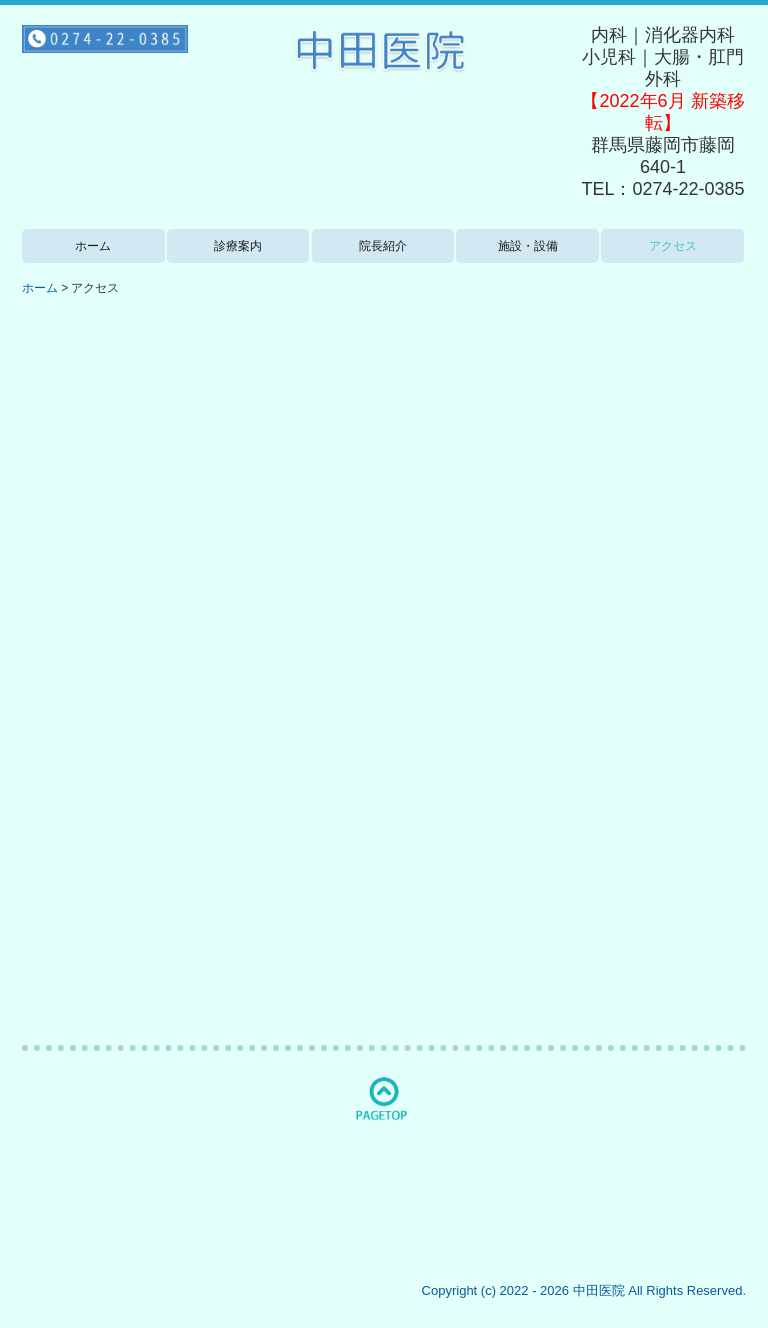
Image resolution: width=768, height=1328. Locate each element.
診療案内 (238, 246)
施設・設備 (528, 246)
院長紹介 (383, 246)
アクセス (673, 246)
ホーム (93, 246)
